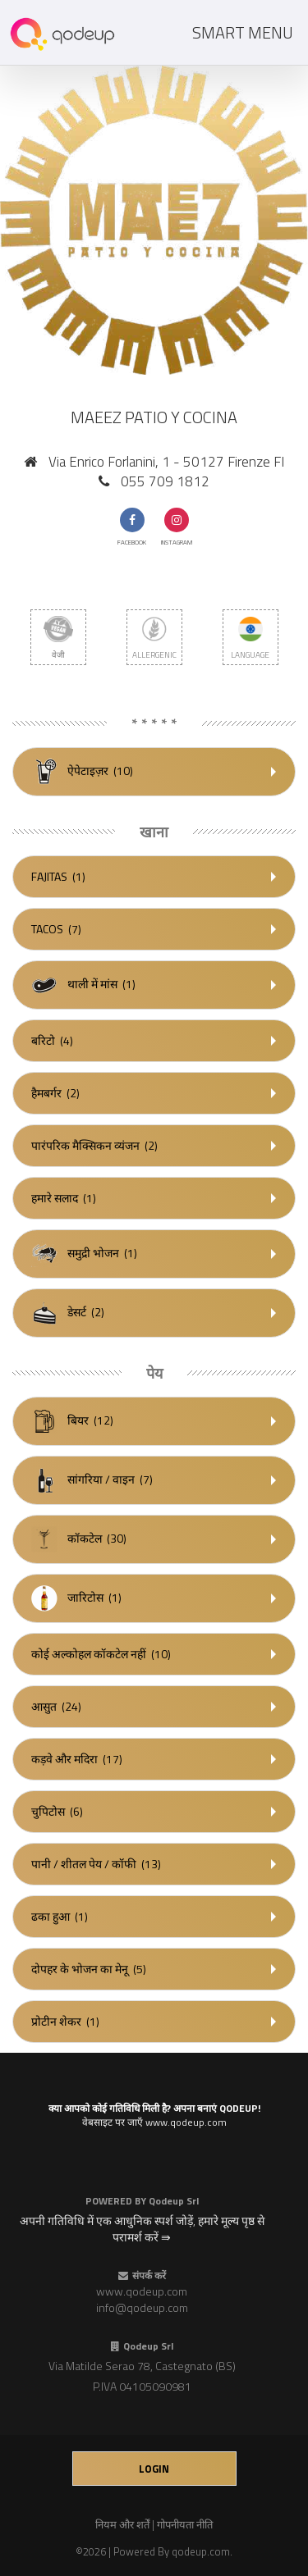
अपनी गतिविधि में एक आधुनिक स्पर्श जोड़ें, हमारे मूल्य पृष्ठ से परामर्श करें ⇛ (142, 2228)
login (154, 2468)
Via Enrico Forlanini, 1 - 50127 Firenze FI (166, 461)
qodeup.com (201, 2551)
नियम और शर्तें (122, 2524)
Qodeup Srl (174, 2201)
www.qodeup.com (141, 2291)
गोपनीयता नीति (185, 2524)
